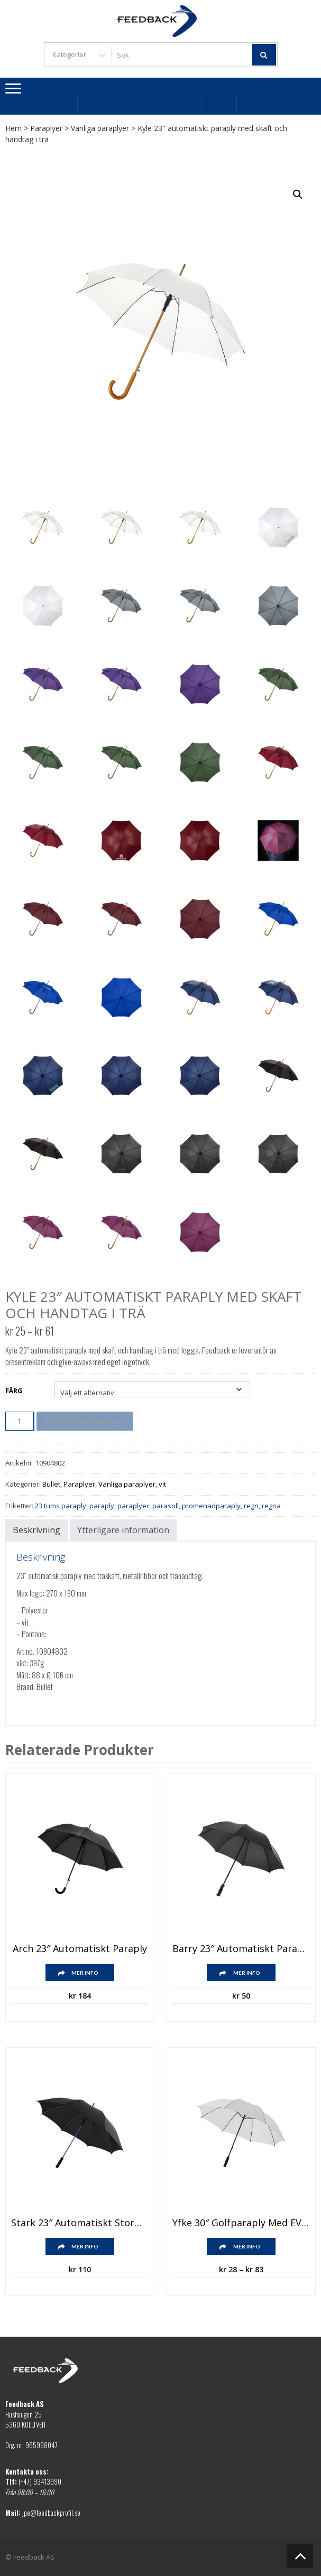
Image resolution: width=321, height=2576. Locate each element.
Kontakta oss (265, 103)
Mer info (84, 1973)
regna (271, 1505)
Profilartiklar (166, 103)
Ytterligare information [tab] (123, 1530)
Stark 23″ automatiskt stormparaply (80, 2223)
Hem (13, 128)
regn (251, 1505)
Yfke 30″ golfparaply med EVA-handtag (241, 2223)
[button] (297, 194)
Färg (14, 1390)
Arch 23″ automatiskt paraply (80, 1949)
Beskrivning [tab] (36, 1530)
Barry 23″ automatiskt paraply (241, 1949)
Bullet (51, 1484)
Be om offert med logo (84, 1421)
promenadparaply (211, 1505)
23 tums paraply (60, 1505)
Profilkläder (104, 103)
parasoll (165, 1505)
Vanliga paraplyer (100, 128)
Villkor (218, 103)
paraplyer (133, 1505)
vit (162, 1484)
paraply (101, 1505)
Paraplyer (46, 128)
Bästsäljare (52, 103)
